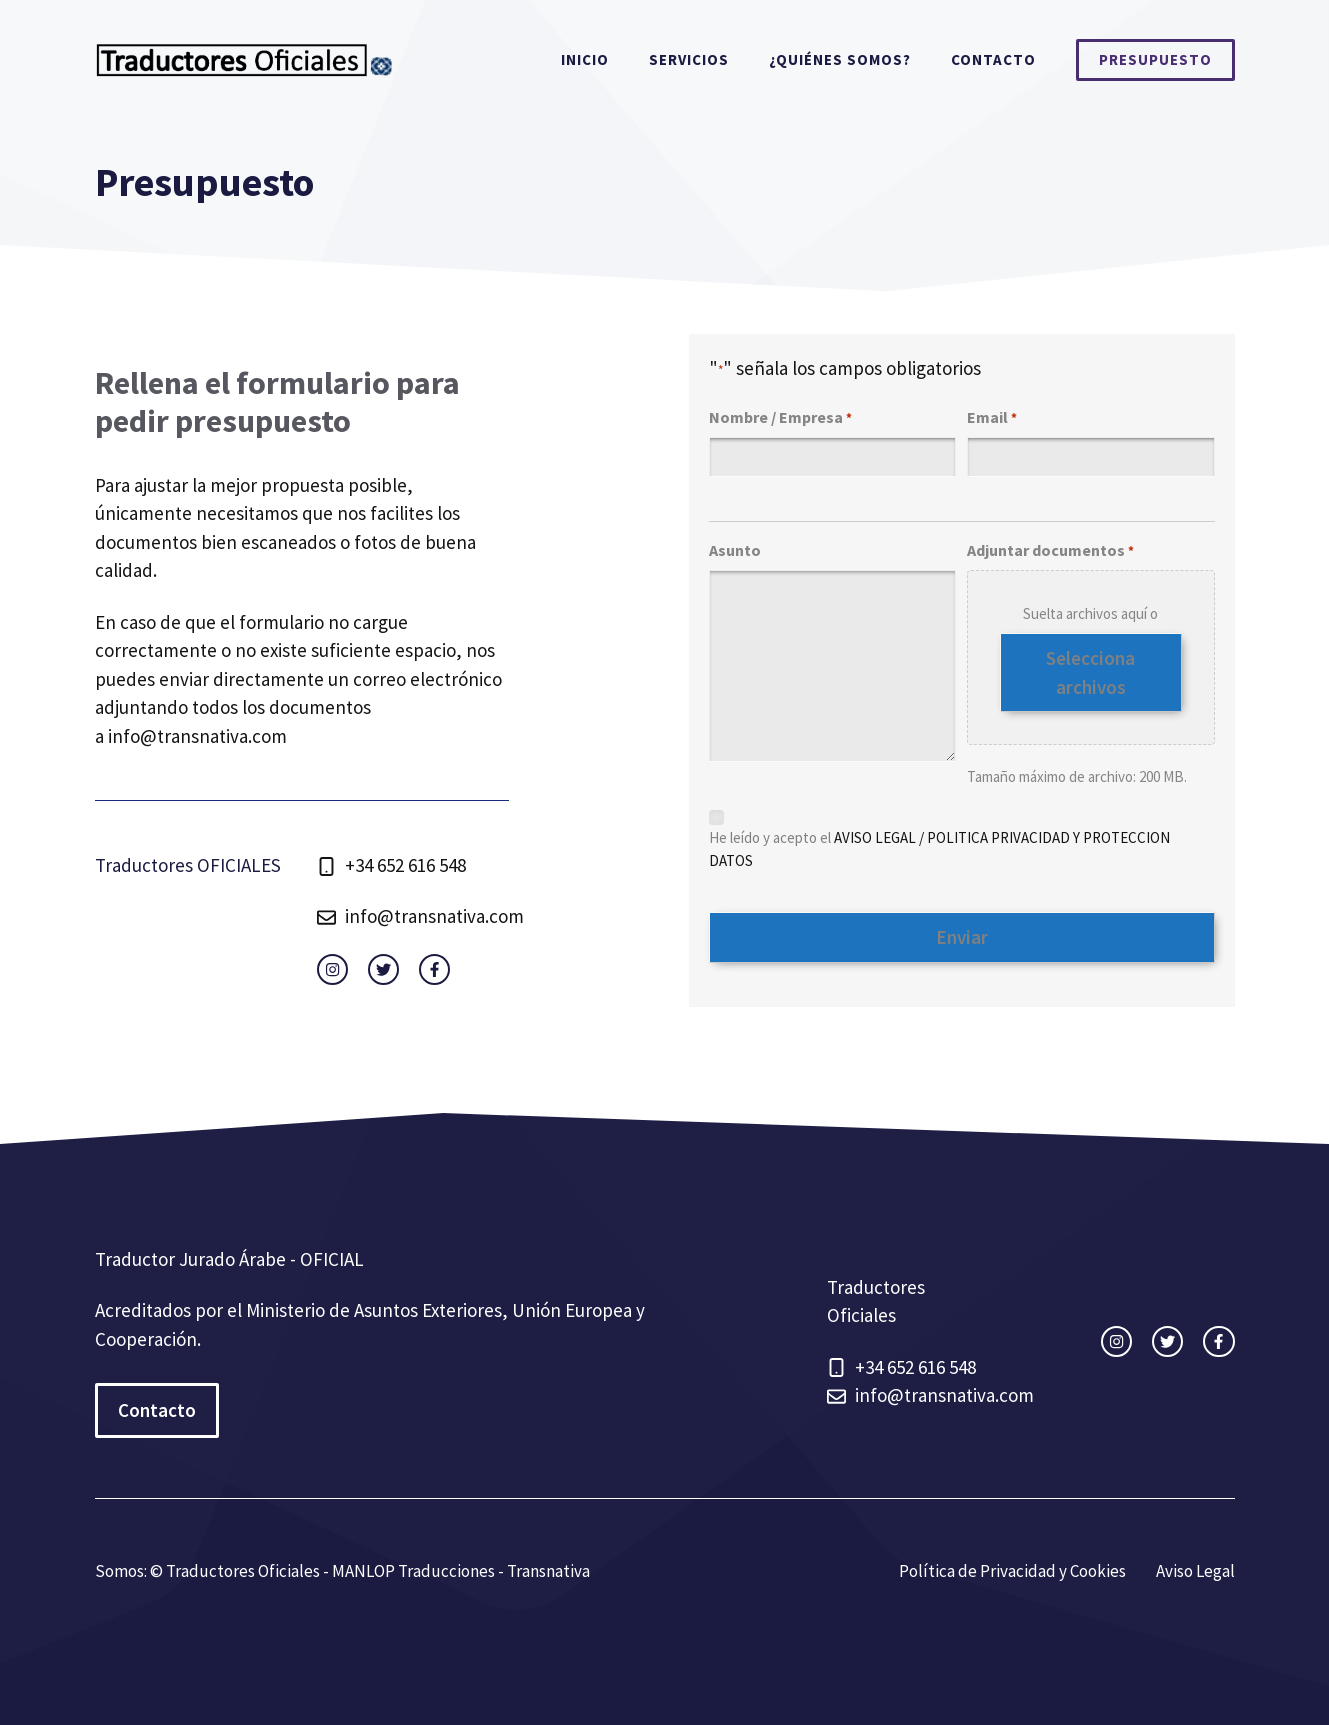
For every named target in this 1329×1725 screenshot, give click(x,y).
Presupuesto (1155, 59)
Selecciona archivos (1090, 672)
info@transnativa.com (197, 736)
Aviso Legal (1195, 1571)
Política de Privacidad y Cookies (1012, 1571)
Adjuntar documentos (1050, 551)
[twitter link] (383, 969)
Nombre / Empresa (780, 418)
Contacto (993, 59)
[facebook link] (434, 969)
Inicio (585, 59)
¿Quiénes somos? (840, 59)
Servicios (689, 59)
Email (992, 418)
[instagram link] (332, 969)
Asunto (735, 550)
